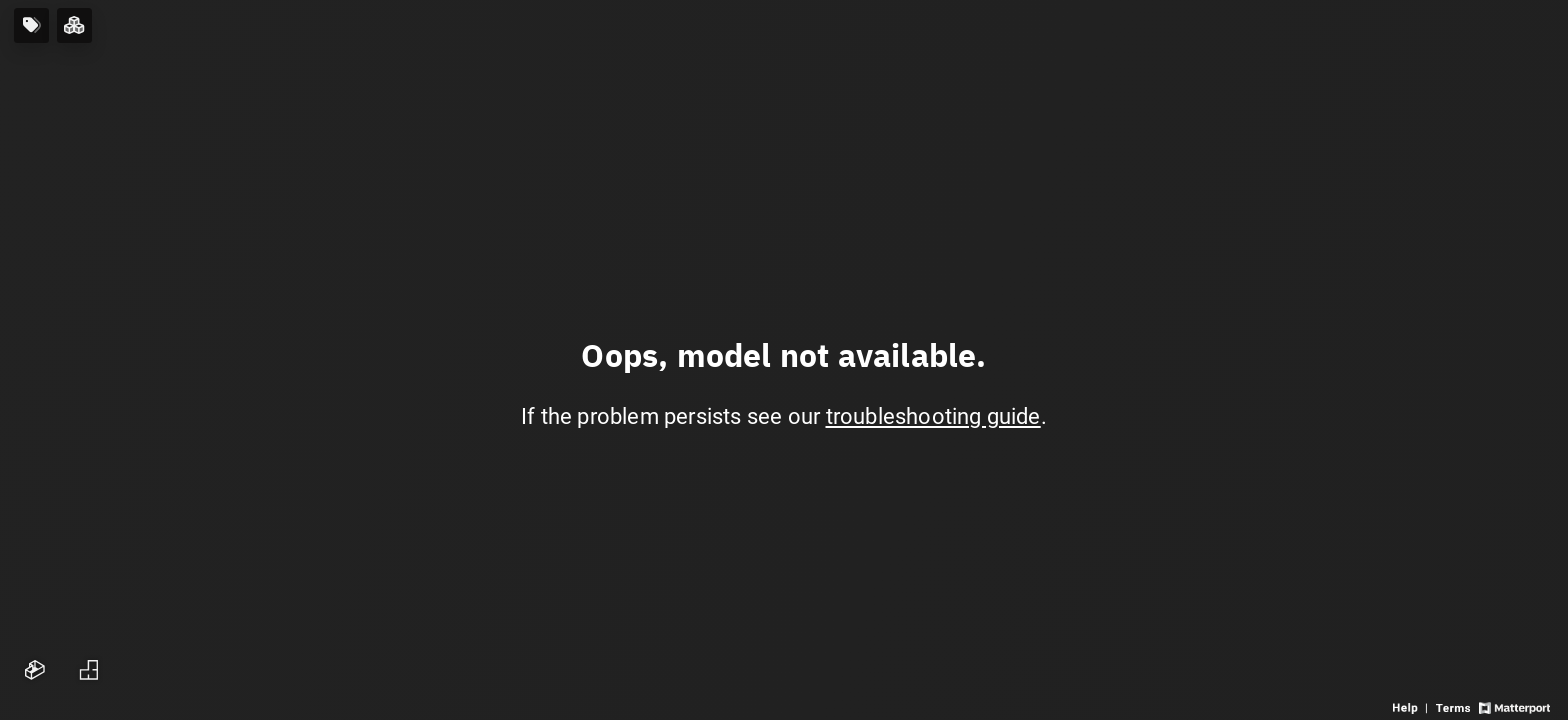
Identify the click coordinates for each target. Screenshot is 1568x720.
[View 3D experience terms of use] (1454, 706)
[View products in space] (31, 25)
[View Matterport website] (1514, 706)
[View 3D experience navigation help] (1412, 706)
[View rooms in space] (74, 25)
